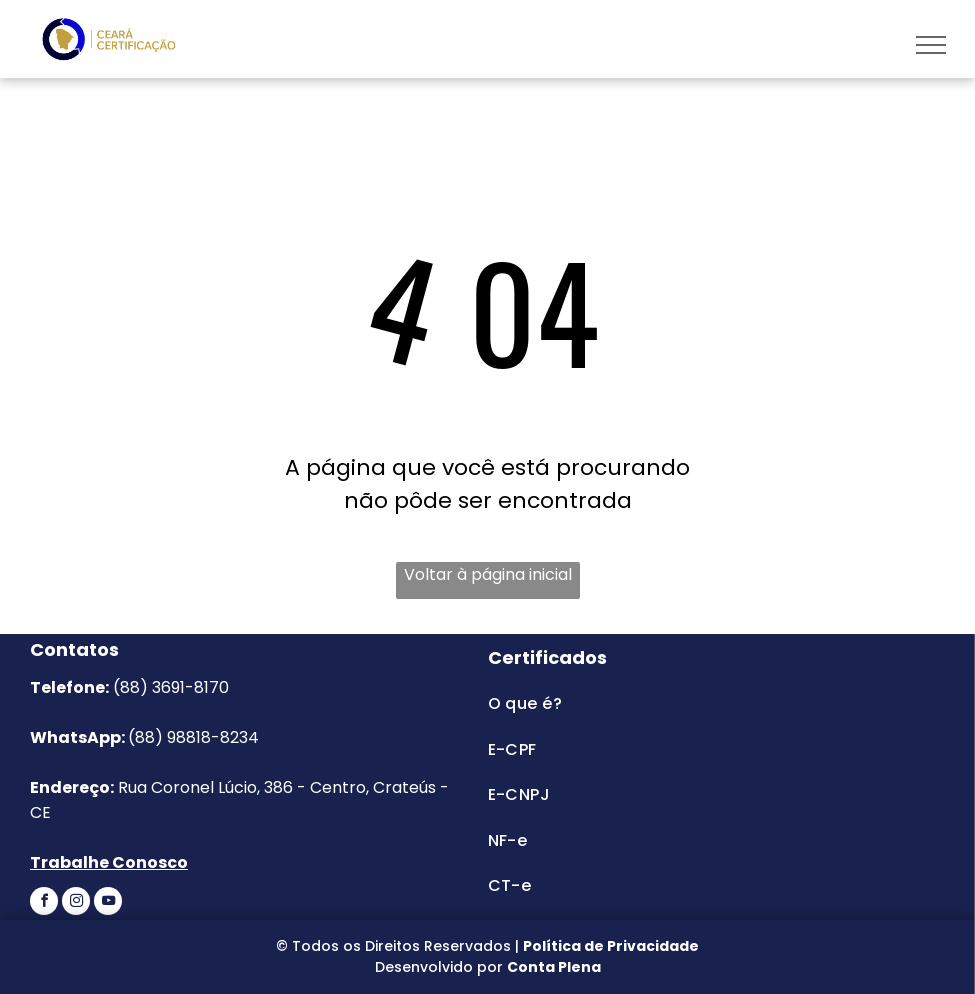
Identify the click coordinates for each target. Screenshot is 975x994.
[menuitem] (671, 703)
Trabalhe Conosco (109, 862)
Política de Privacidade (611, 946)
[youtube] (108, 903)
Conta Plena (554, 967)
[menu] (931, 45)
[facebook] (44, 903)
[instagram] (76, 903)
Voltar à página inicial (488, 574)
